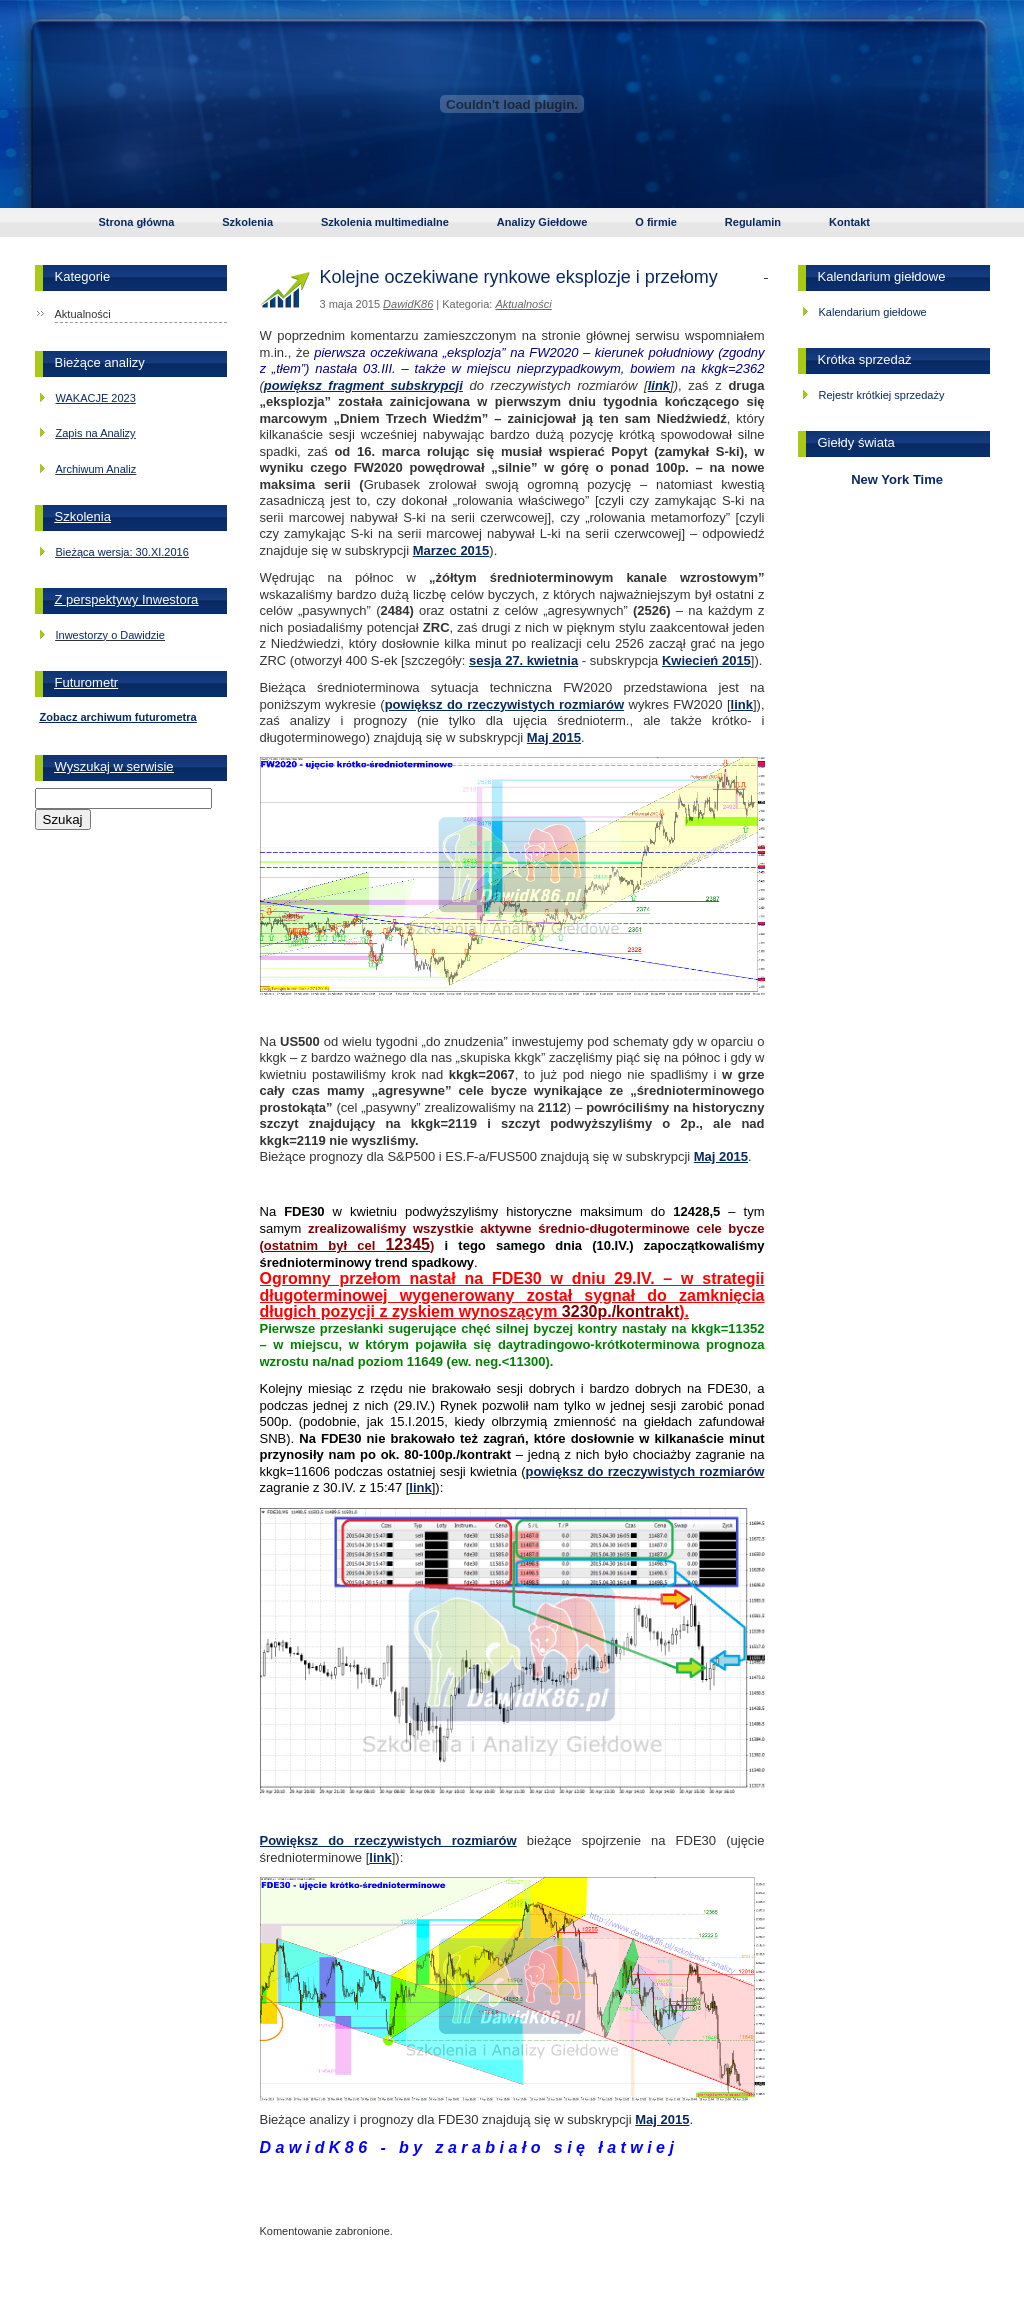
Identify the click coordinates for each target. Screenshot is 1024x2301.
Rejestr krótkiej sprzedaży (882, 395)
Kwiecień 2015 (706, 660)
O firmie (656, 222)
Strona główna (137, 222)
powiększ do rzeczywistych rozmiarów (504, 704)
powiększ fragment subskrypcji (363, 385)
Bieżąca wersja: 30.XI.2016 (122, 552)
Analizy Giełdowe (542, 222)
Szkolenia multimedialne (385, 222)
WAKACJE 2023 (96, 398)
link (659, 385)
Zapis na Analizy (96, 433)
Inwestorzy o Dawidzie (110, 635)
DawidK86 (408, 304)
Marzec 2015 (451, 550)
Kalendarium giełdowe (873, 312)
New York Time (893, 479)
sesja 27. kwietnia (523, 660)
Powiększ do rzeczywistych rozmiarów (388, 1840)
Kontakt (849, 222)
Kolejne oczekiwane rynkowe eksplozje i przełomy (519, 277)
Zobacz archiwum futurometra (118, 717)
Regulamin (753, 222)
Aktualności (83, 314)
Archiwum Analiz (96, 469)
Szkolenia (247, 222)
